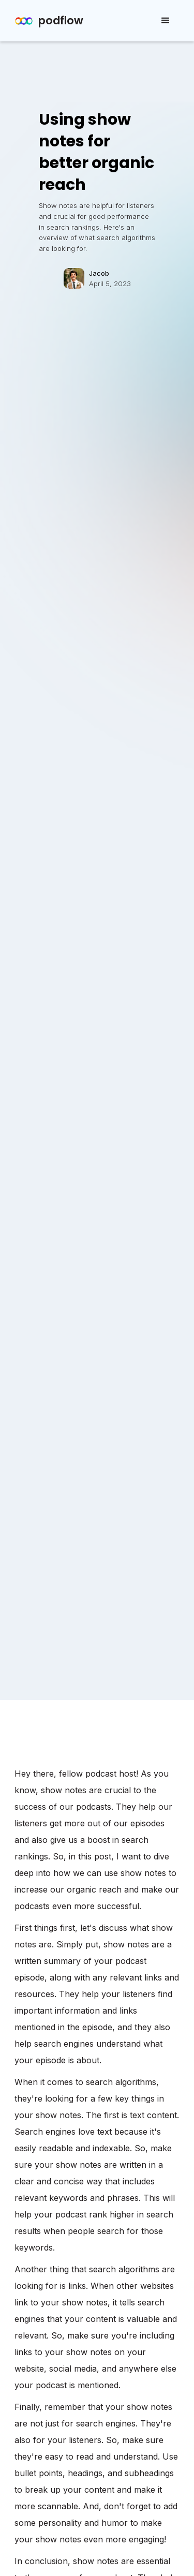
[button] (165, 20)
